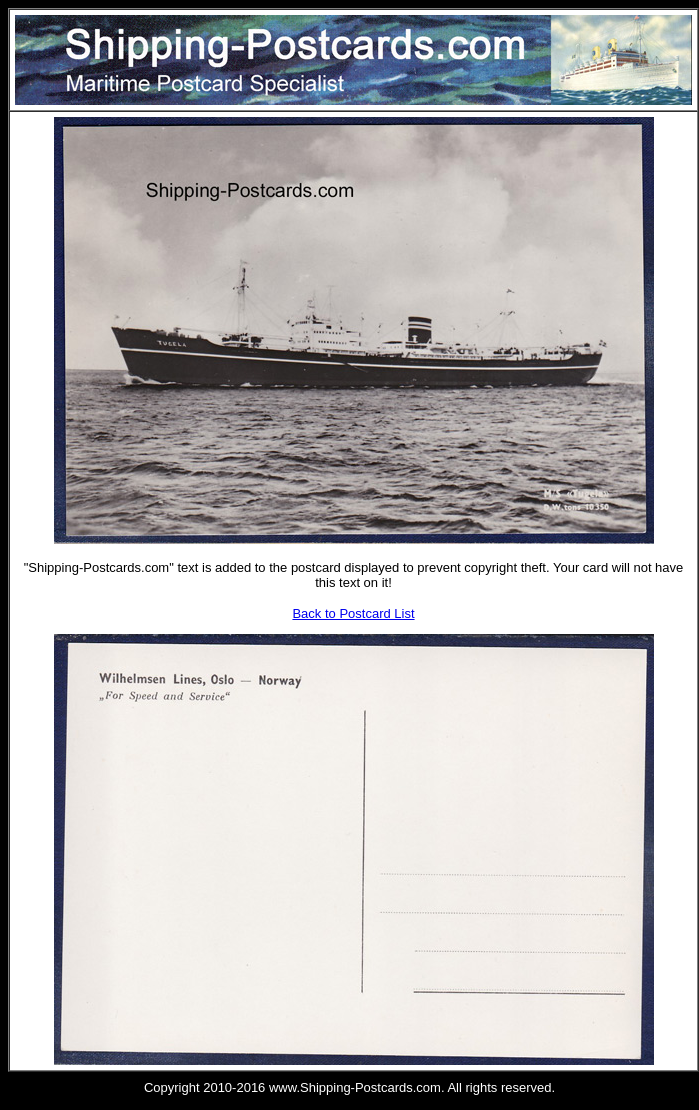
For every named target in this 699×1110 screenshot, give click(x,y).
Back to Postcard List (353, 613)
